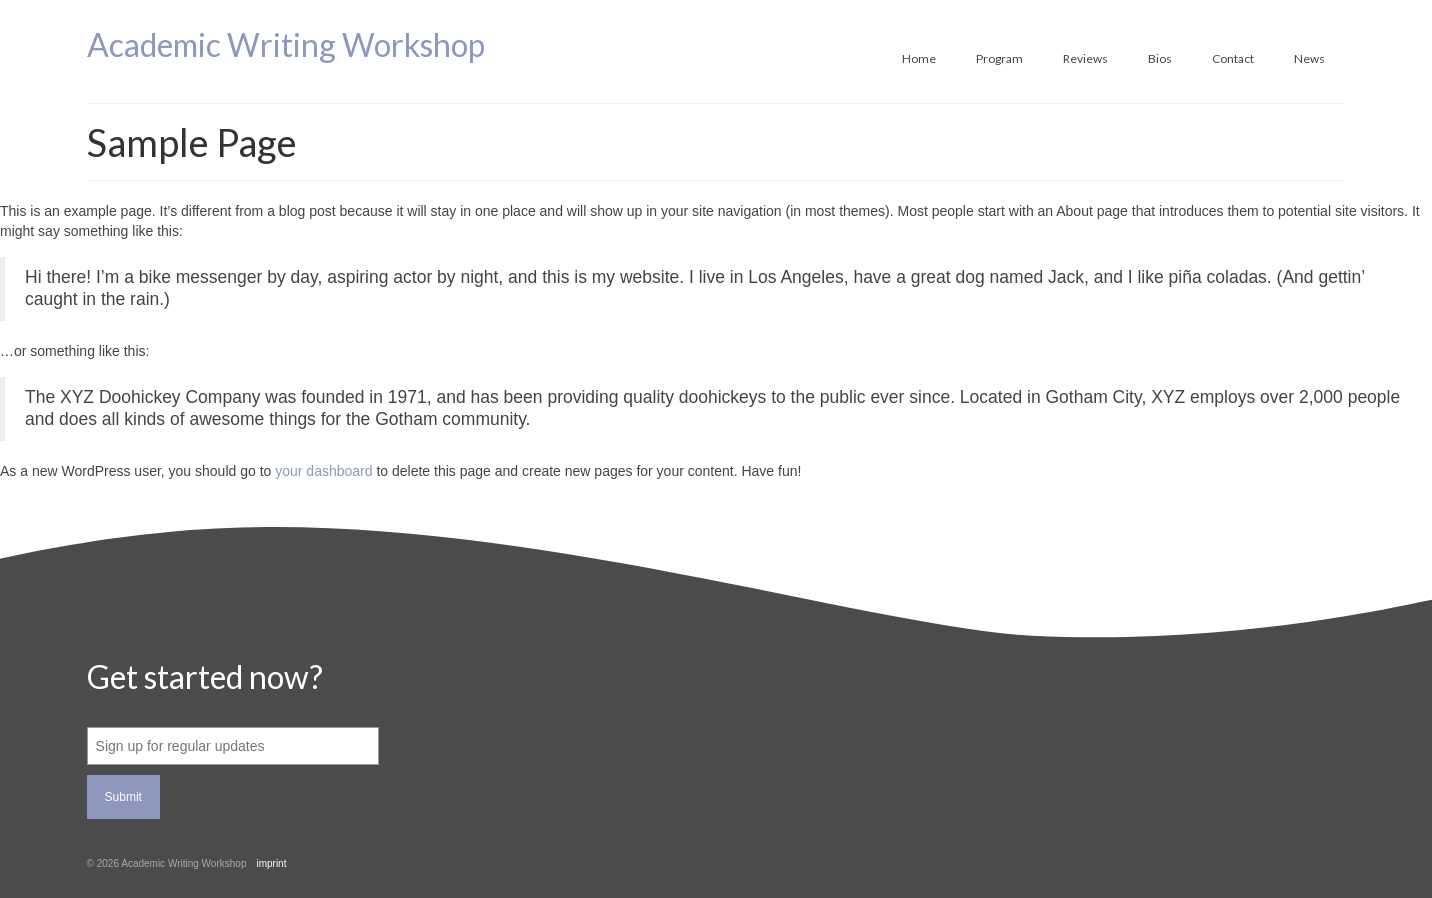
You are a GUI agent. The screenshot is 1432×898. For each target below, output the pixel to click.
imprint (271, 863)
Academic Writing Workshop (286, 44)
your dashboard (323, 471)
